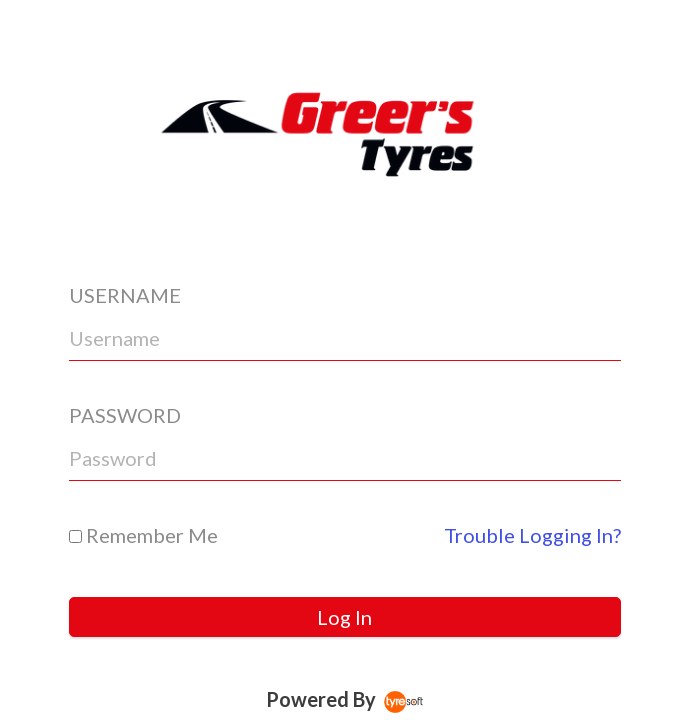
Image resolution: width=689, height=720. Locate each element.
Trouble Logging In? (532, 535)
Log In (344, 617)
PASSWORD (125, 415)
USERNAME (125, 295)
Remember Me (143, 535)
